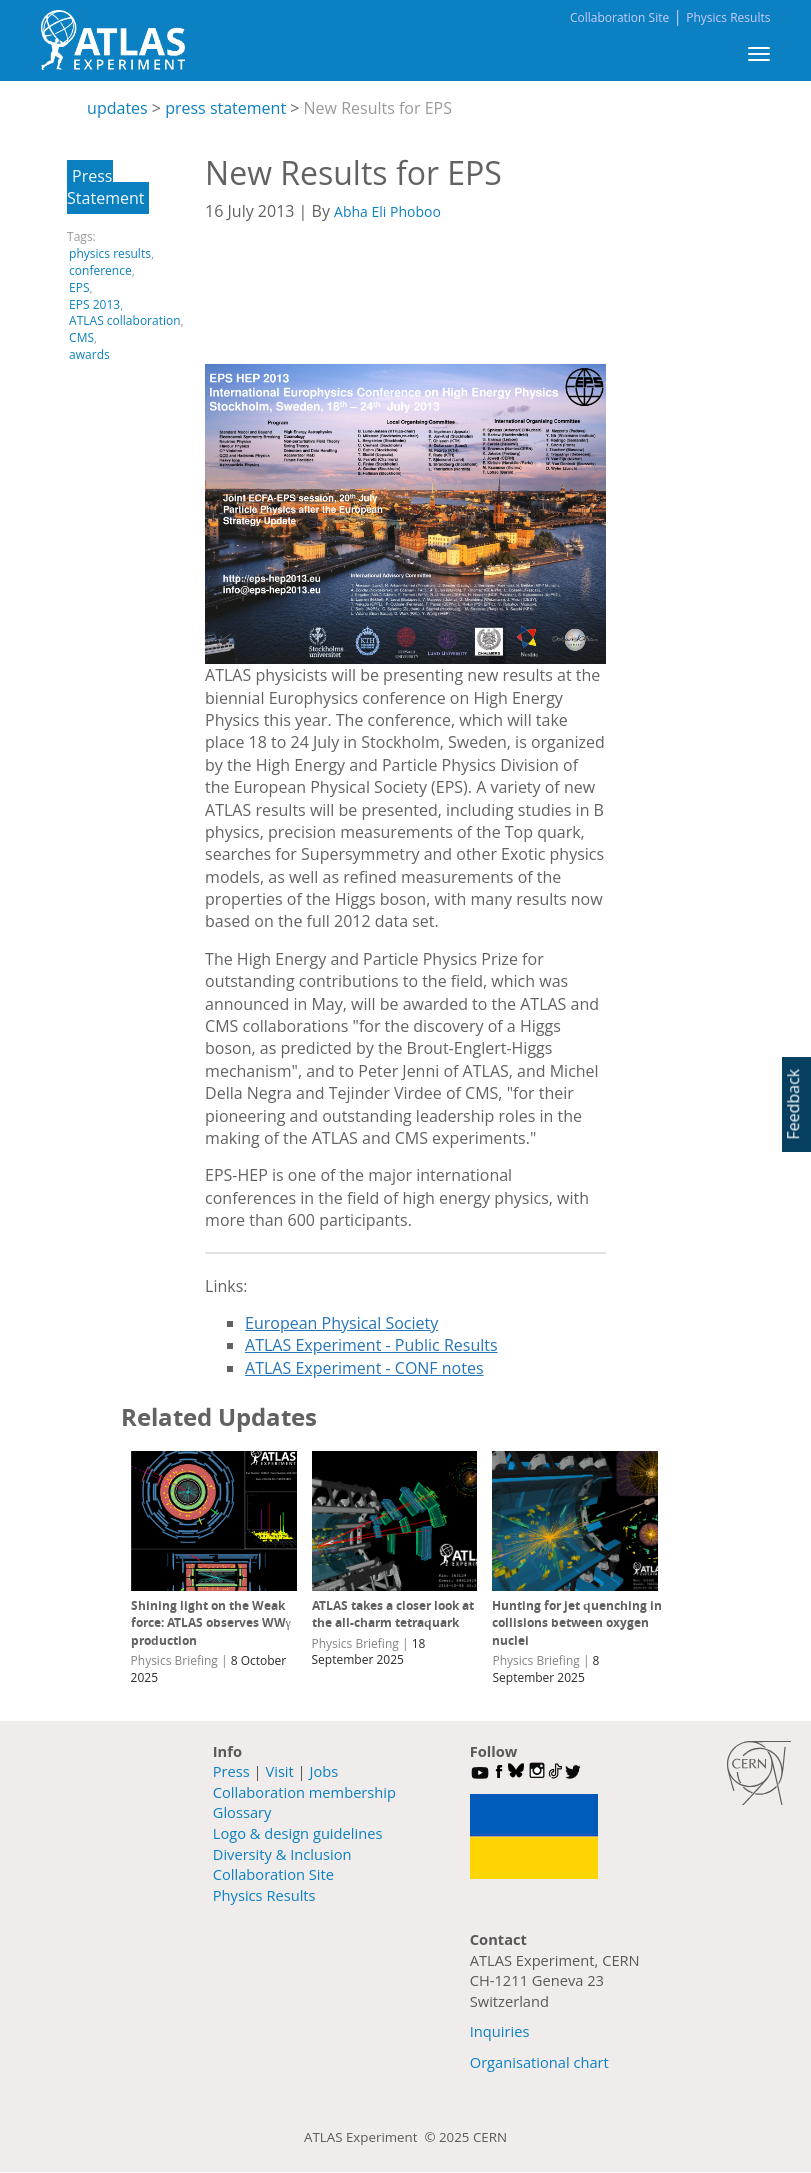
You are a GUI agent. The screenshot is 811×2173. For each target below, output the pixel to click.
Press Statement (105, 187)
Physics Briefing (174, 1660)
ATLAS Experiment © (371, 2137)
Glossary (242, 1812)
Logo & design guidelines (298, 1833)
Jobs (323, 1771)
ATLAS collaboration (124, 320)
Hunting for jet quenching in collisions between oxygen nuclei (577, 1623)
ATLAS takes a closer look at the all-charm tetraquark (393, 1614)
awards (89, 354)
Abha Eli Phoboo (387, 211)
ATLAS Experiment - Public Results (371, 1345)
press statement (225, 108)
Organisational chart (539, 2062)
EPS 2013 (94, 304)
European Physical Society (341, 1323)
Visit (279, 1771)
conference (100, 270)
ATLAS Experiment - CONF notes (364, 1368)
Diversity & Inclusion (282, 1854)
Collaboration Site (619, 17)
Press (231, 1771)
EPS (79, 287)
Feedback (793, 1103)
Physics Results (728, 17)
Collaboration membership (304, 1792)
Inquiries (500, 2031)
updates (117, 108)
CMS (81, 337)
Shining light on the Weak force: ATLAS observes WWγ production (211, 1623)
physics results (110, 253)
